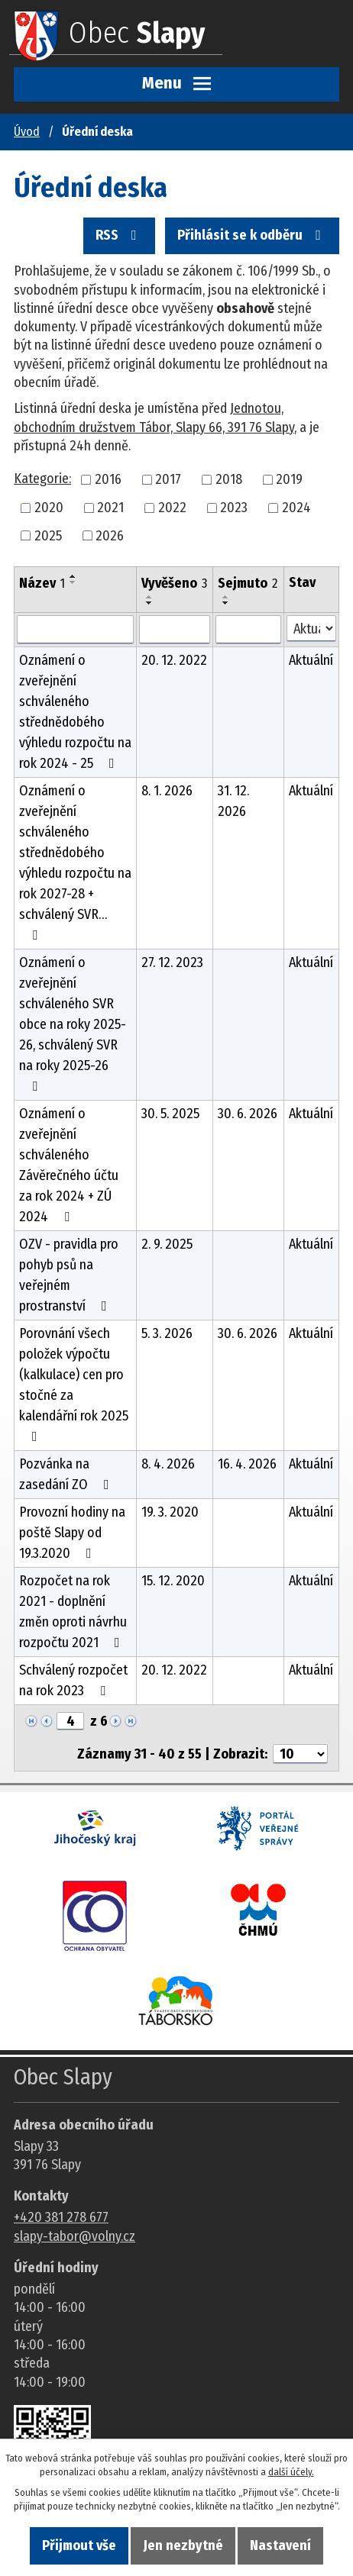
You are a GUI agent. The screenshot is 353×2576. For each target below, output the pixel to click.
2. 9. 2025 (167, 1244)
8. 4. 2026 (168, 1464)
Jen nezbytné (183, 2545)
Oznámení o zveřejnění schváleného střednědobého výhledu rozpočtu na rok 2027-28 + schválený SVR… (75, 862)
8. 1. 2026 (167, 790)
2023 (234, 507)
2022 (172, 507)
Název (42, 583)
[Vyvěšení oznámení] (174, 629)
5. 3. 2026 (167, 1333)
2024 (296, 507)
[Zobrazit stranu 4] (70, 1721)
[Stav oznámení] (311, 628)
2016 (108, 479)
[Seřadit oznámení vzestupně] (73, 576)
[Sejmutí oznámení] (247, 629)
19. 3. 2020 (170, 1512)
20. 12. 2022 (174, 660)
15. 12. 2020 (173, 1580)
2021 (110, 507)
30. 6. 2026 (247, 1113)
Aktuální (311, 660)
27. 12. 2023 (172, 962)
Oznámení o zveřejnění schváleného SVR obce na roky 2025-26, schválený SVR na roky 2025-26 (72, 1023)
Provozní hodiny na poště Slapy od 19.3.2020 (72, 1533)
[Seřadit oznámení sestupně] (73, 582)
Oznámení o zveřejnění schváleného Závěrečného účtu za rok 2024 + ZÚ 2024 (68, 1165)
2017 (168, 479)
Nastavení (280, 2545)
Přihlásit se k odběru (252, 235)
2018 (228, 479)
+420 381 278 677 (61, 2217)
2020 (48, 507)
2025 (48, 535)
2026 (110, 535)
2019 (289, 479)
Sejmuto (247, 583)
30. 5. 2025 (170, 1113)
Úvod (27, 131)
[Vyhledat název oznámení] (75, 629)
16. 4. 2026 (247, 1464)
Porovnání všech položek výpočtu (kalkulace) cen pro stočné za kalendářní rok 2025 (73, 1384)
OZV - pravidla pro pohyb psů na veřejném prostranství (68, 1275)
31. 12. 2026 (233, 801)
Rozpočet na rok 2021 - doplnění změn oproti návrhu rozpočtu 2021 (73, 1611)
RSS (119, 235)
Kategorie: (42, 478)
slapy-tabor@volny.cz (74, 2236)
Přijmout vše (79, 2545)
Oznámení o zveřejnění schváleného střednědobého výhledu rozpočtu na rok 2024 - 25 (75, 712)
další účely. (291, 2472)
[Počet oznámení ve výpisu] (300, 1754)
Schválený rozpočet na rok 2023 (73, 1680)
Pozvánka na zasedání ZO (67, 1474)
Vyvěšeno (174, 583)
